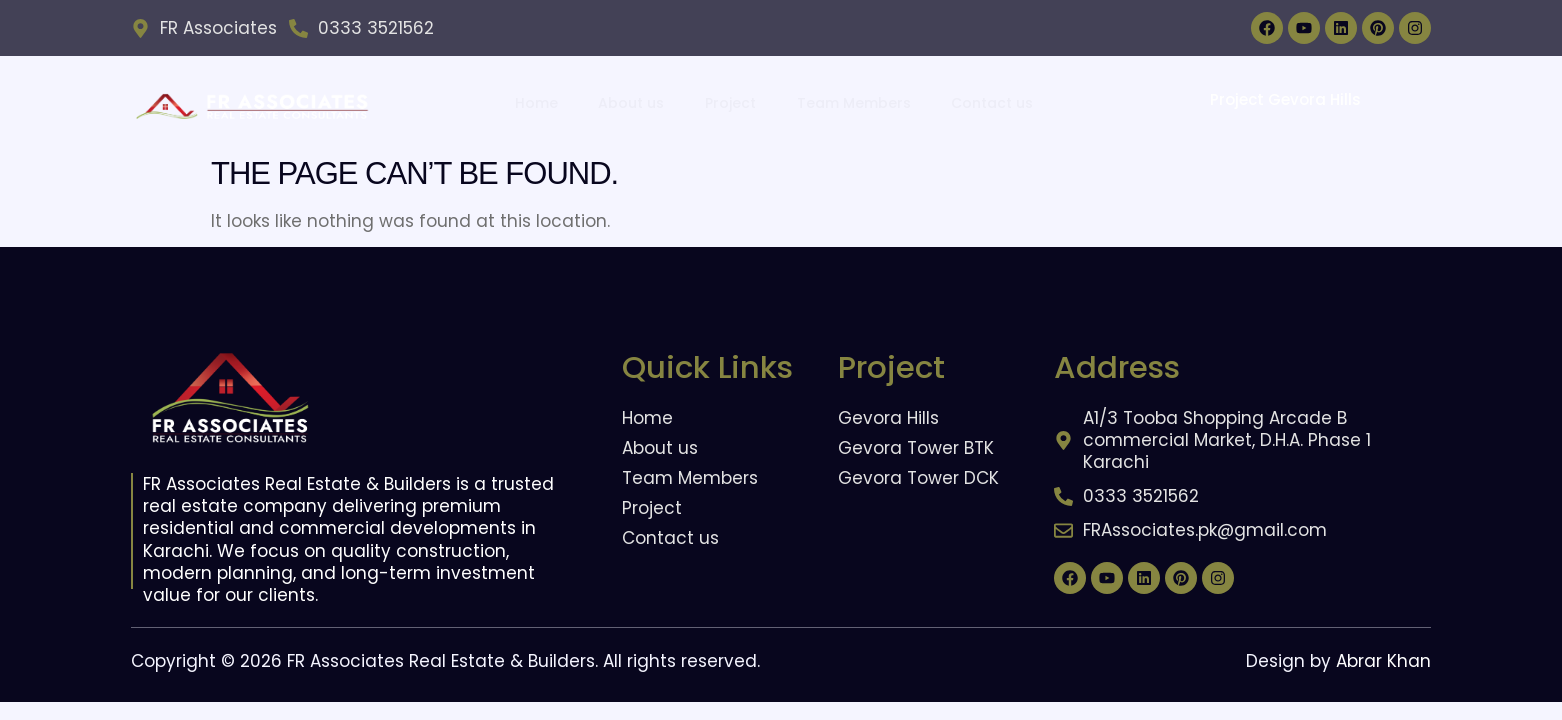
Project (730, 102)
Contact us (991, 102)
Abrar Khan (1383, 661)
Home (537, 102)
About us (632, 102)
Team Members (853, 102)
